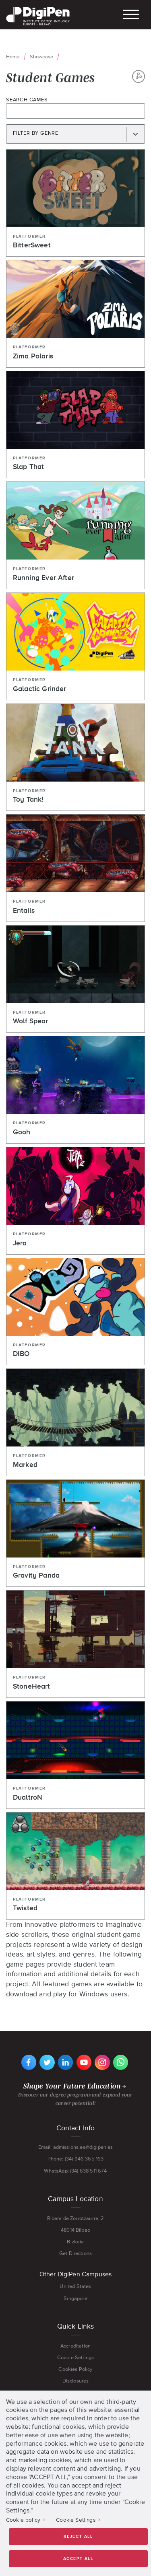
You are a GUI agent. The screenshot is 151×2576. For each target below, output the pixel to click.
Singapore (75, 2298)
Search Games (27, 100)
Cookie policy (23, 2519)
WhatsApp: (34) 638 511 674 (75, 2171)
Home (13, 56)
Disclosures (75, 2381)
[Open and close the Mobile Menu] (131, 15)
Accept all (78, 2559)
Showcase (41, 56)
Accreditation (75, 2346)
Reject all (78, 2537)
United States (75, 2286)
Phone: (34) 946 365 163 (76, 2159)
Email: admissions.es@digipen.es (75, 2147)
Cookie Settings (75, 2357)
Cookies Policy (75, 2369)
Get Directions (75, 2253)
